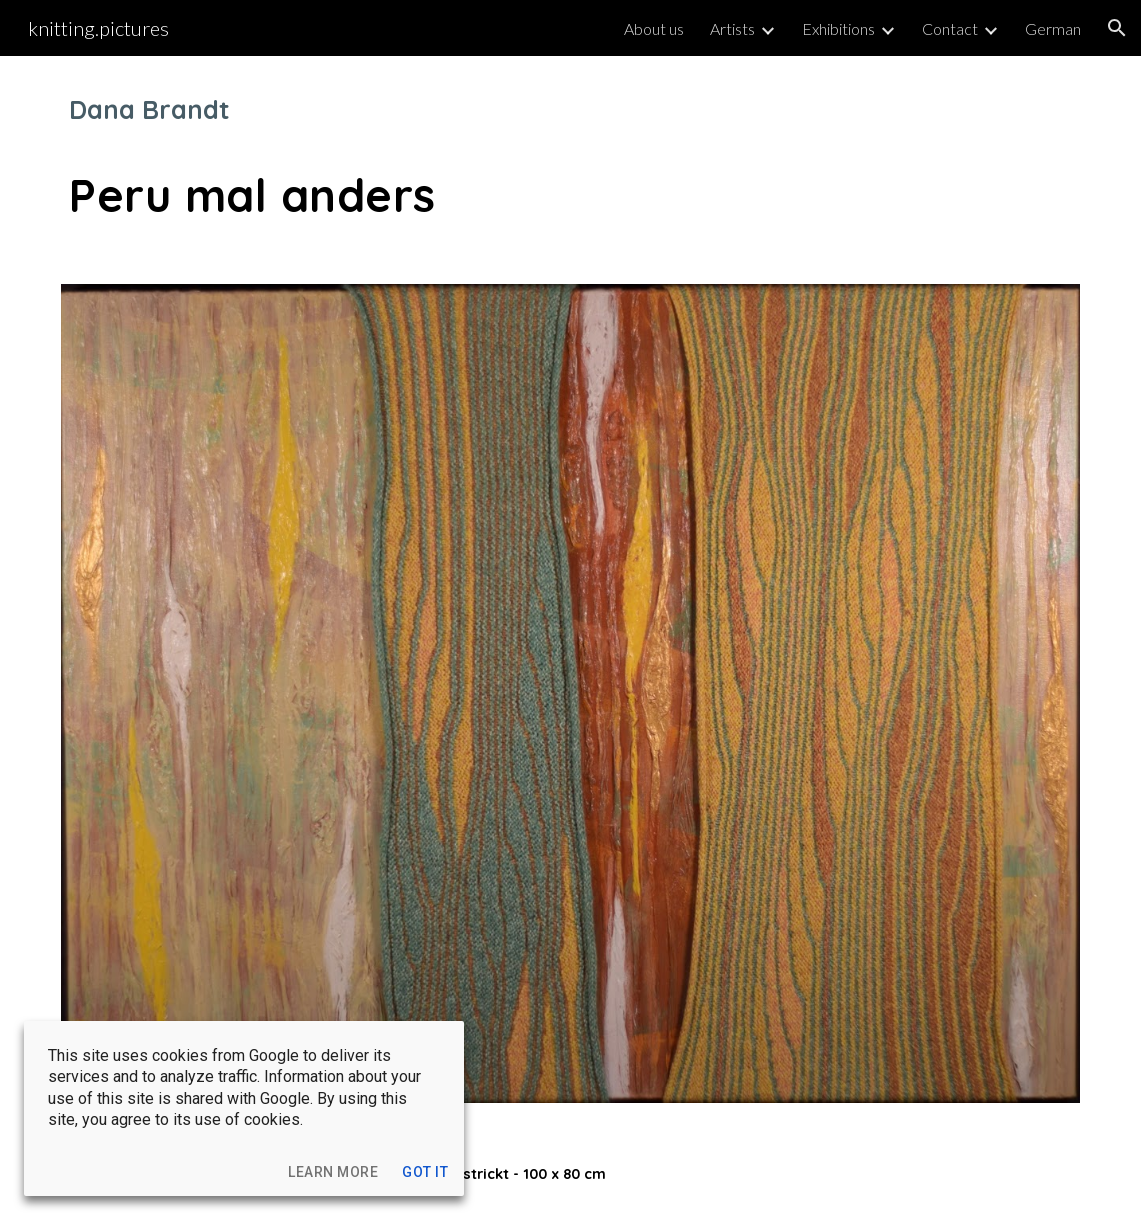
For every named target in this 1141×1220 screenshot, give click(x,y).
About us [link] (654, 28)
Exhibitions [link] (838, 28)
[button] (1117, 28)
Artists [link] (732, 28)
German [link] (1053, 28)
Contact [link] (950, 28)
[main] (570, 158)
